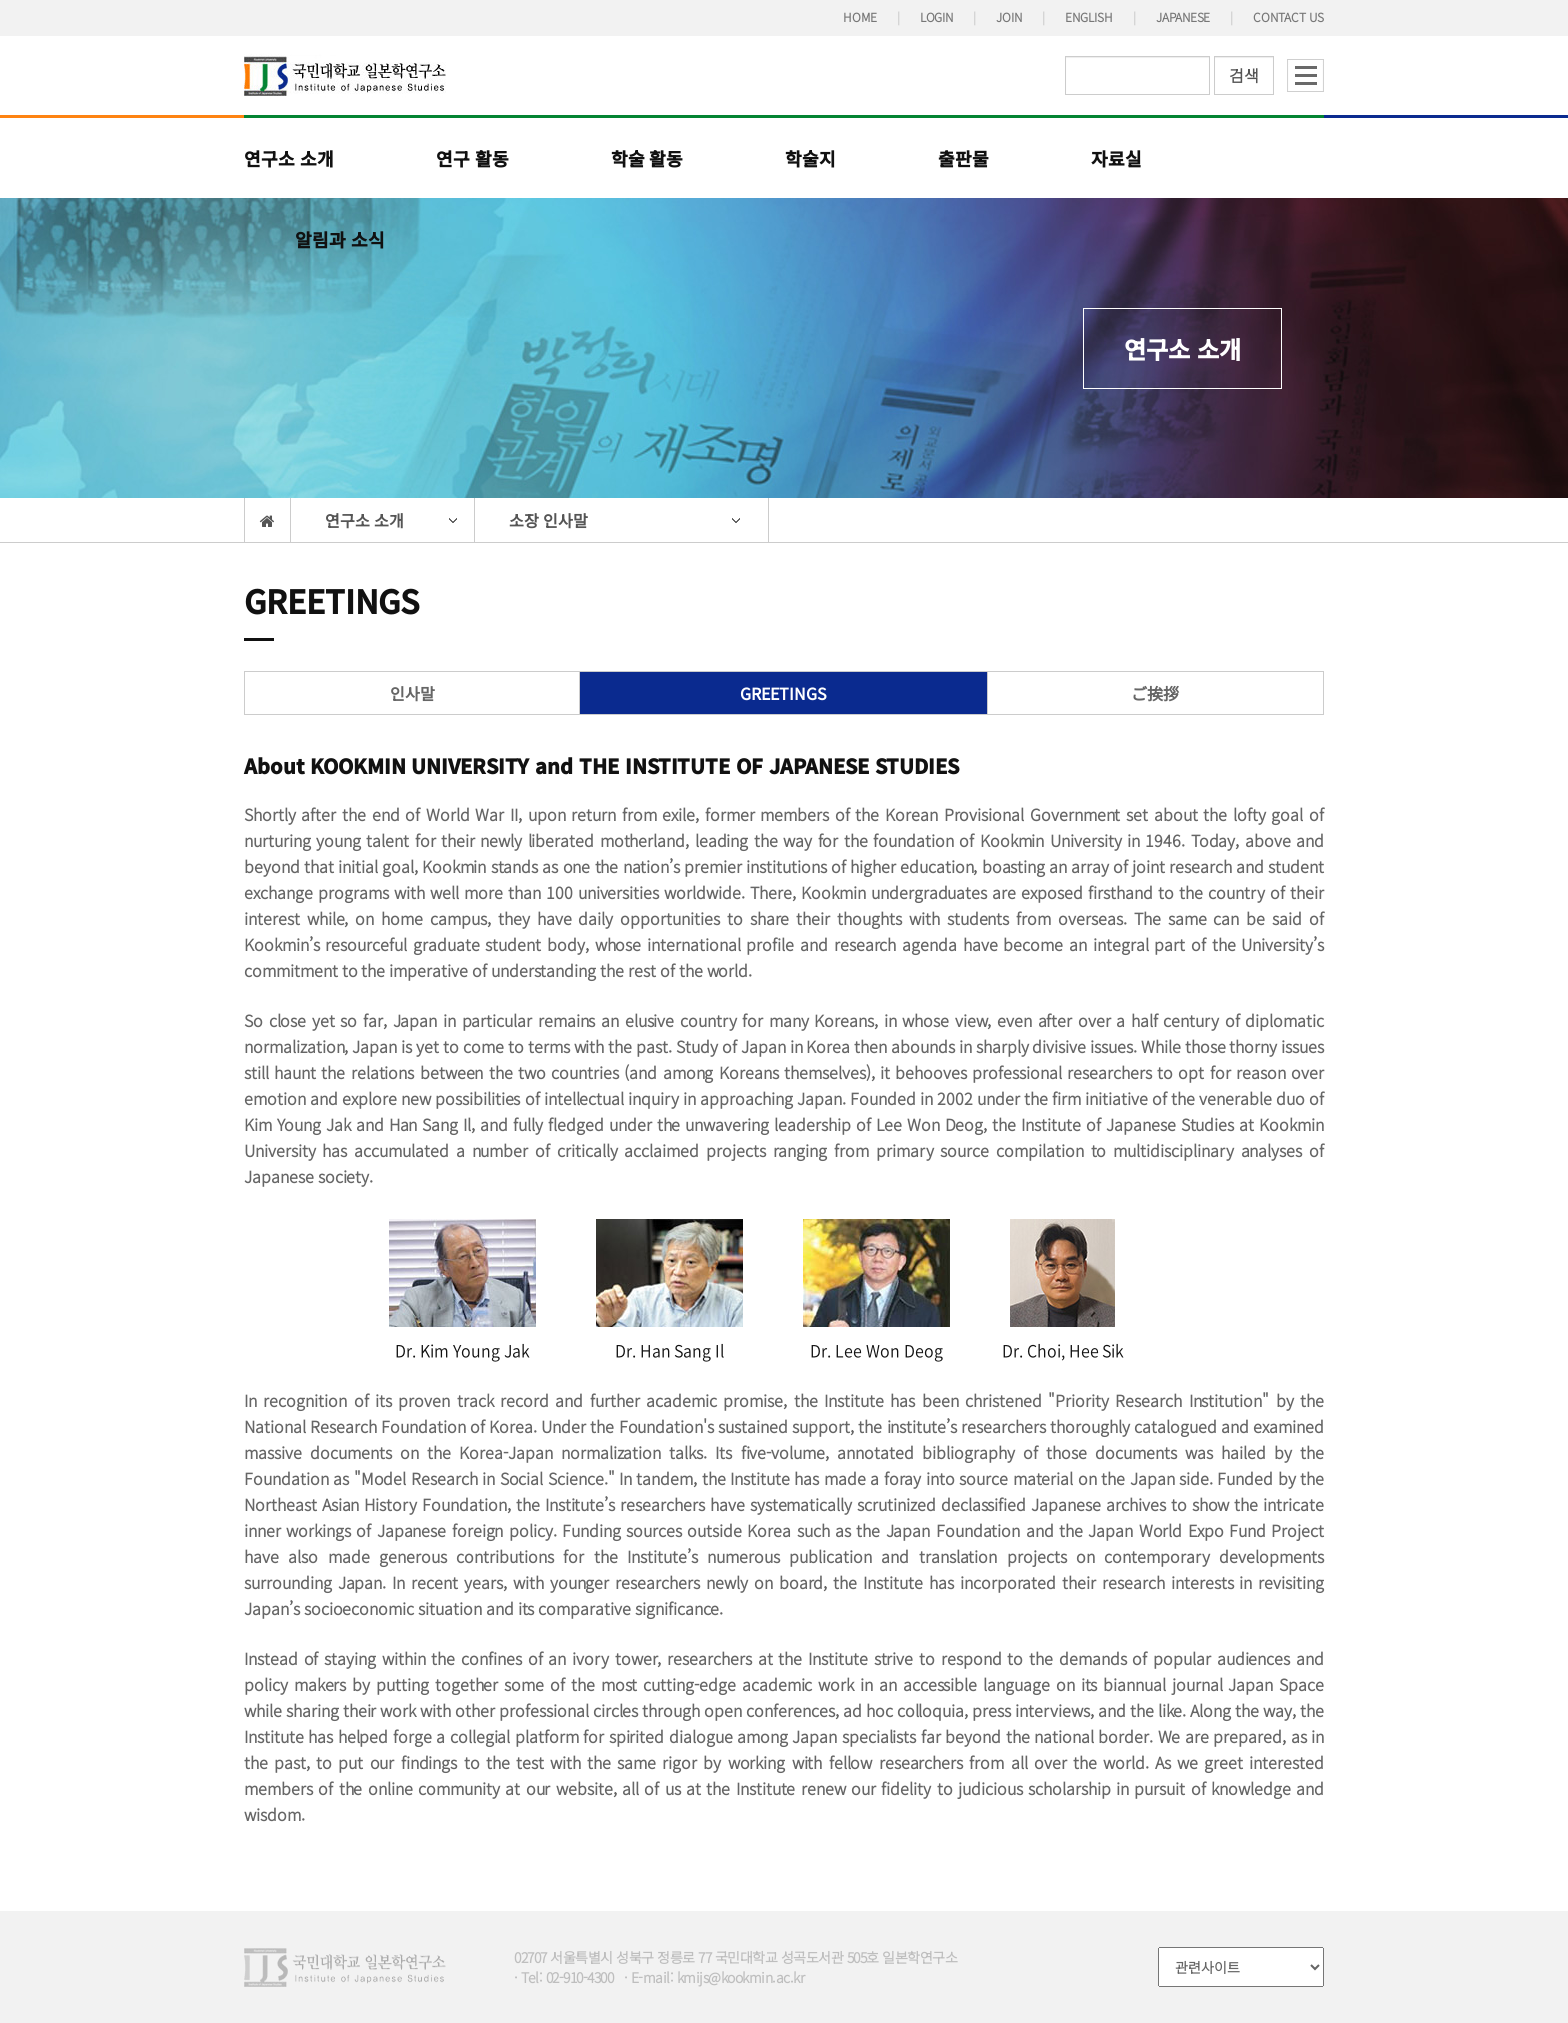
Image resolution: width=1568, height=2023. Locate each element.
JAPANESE (1183, 16)
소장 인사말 (548, 520)
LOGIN (937, 16)
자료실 (1116, 158)
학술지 (810, 158)
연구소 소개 (289, 158)
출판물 (963, 158)
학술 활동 (647, 158)
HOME (860, 16)
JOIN (1009, 16)
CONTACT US (1288, 16)
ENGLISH (1089, 16)
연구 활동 (472, 158)
